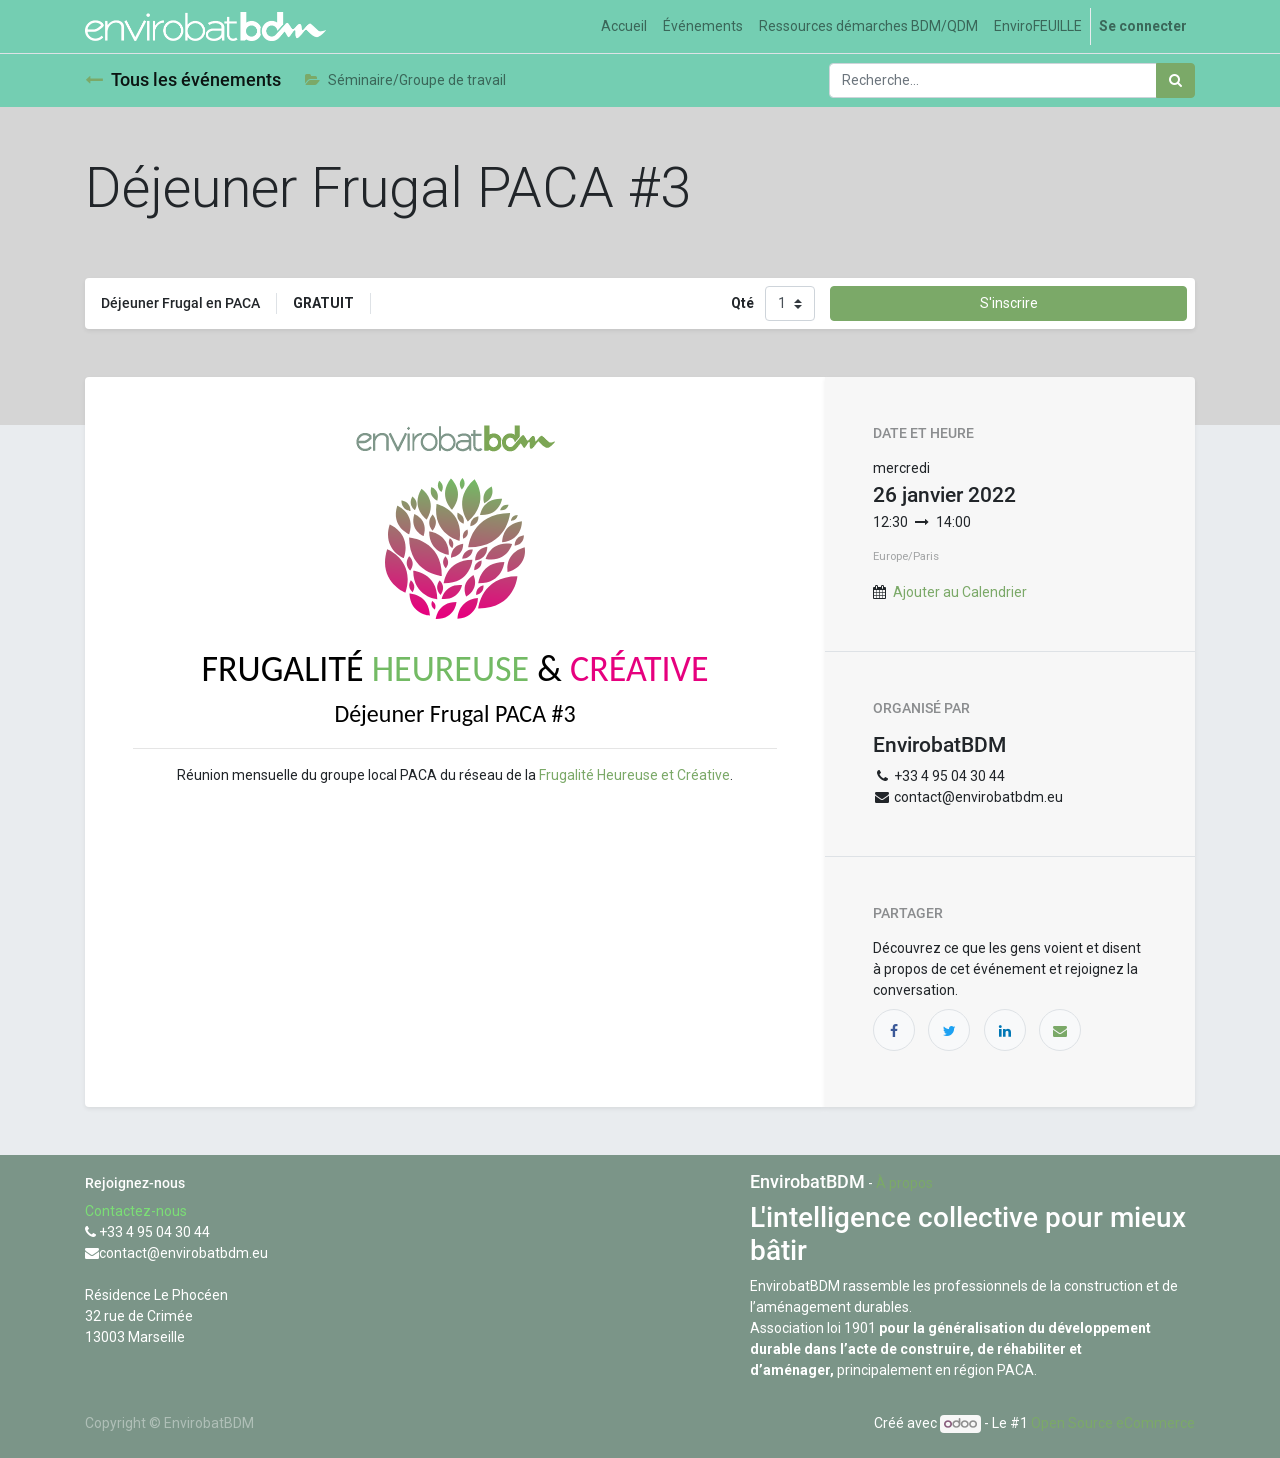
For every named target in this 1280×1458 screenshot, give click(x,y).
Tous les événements (183, 80)
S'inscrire (1009, 303)
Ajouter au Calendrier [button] (960, 592)
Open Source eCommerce (1113, 1423)
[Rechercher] (1175, 80)
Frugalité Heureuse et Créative (634, 775)
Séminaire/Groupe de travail (405, 80)
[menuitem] (624, 26)
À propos (904, 1183)
